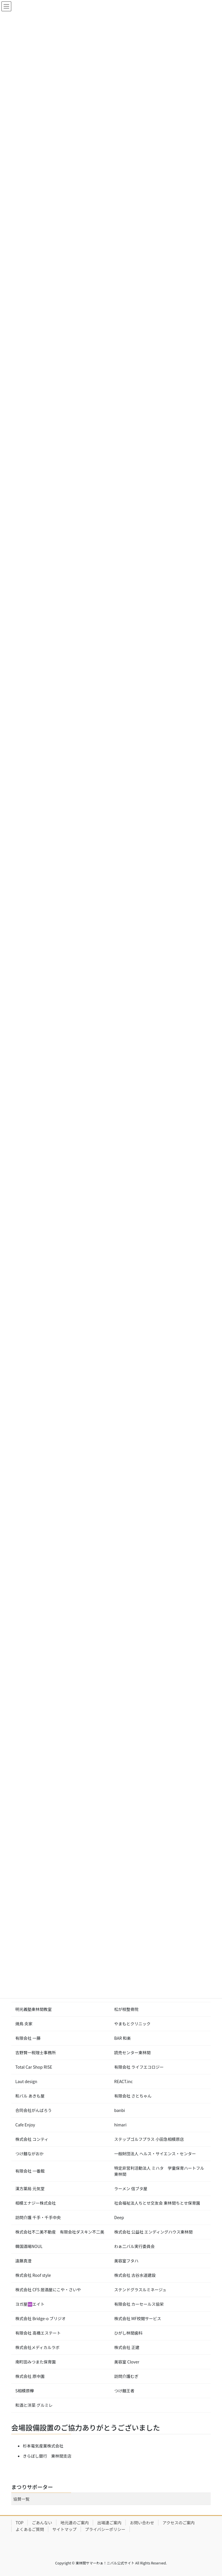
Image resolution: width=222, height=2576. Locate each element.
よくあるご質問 (30, 2529)
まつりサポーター (32, 2487)
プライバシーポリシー (105, 2529)
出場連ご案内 (109, 2522)
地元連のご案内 (74, 2522)
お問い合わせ (142, 2522)
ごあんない (42, 2522)
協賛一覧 (21, 2499)
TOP (19, 2522)
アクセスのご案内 (178, 2522)
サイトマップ (64, 2529)
